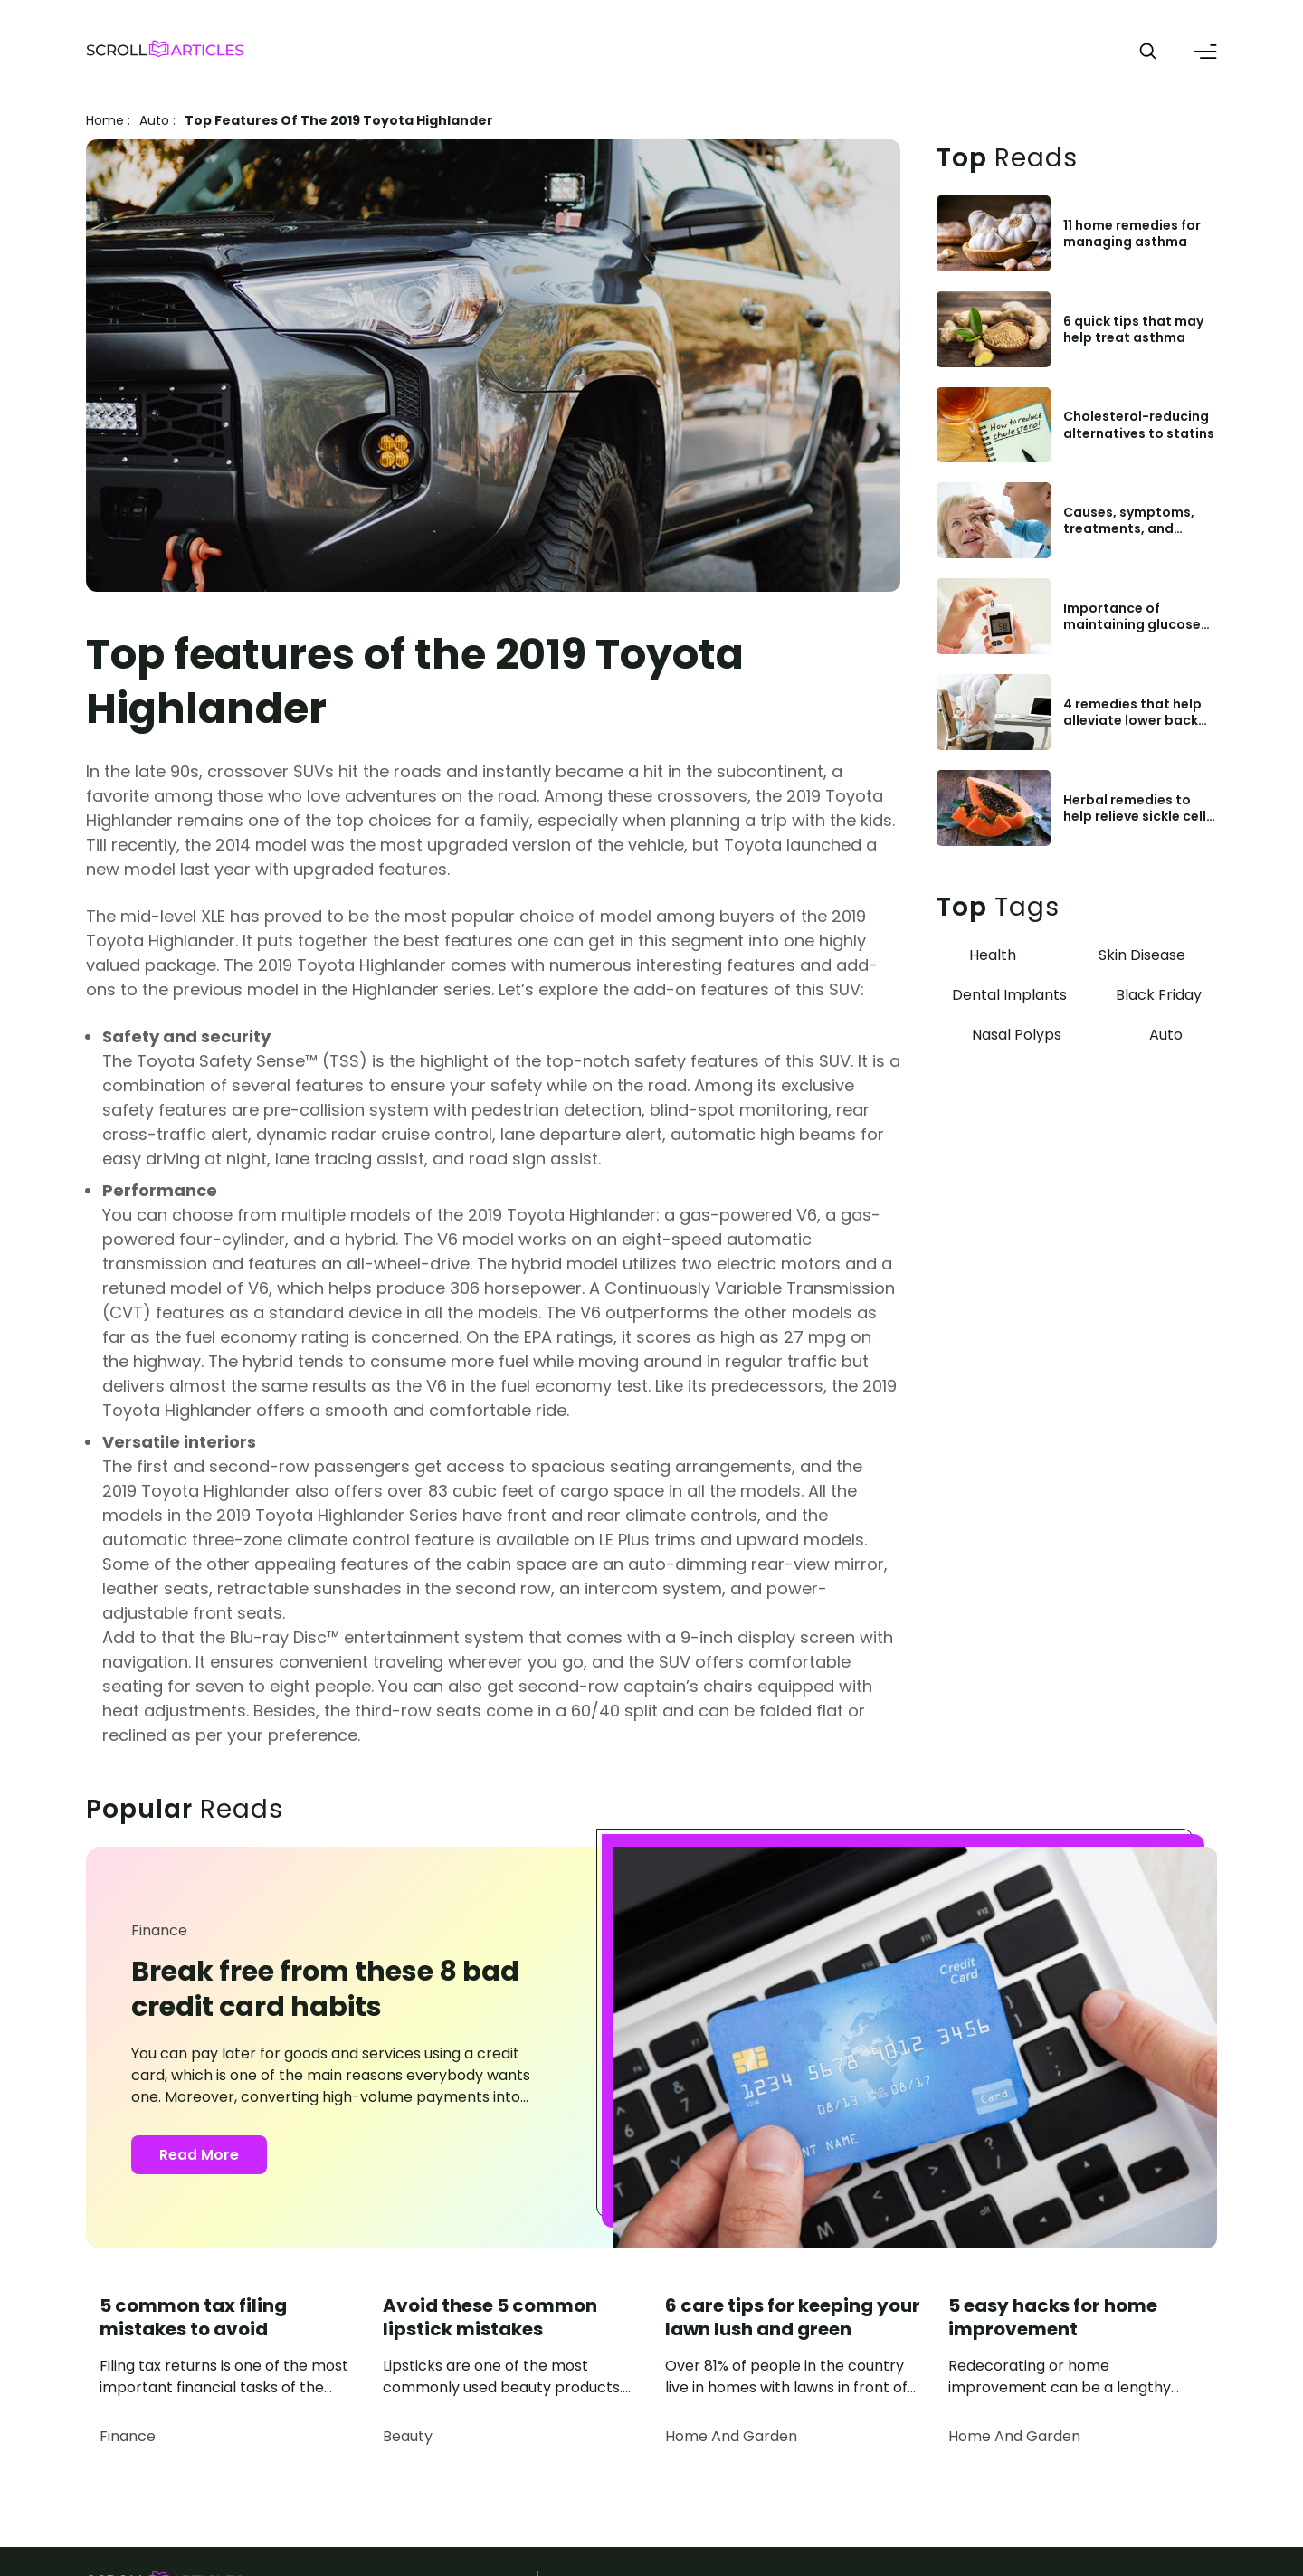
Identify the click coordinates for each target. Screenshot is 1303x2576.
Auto (1166, 1034)
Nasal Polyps (1016, 1034)
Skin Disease (1142, 955)
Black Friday (1159, 994)
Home (105, 120)
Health (992, 955)
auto (154, 120)
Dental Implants (1009, 994)
